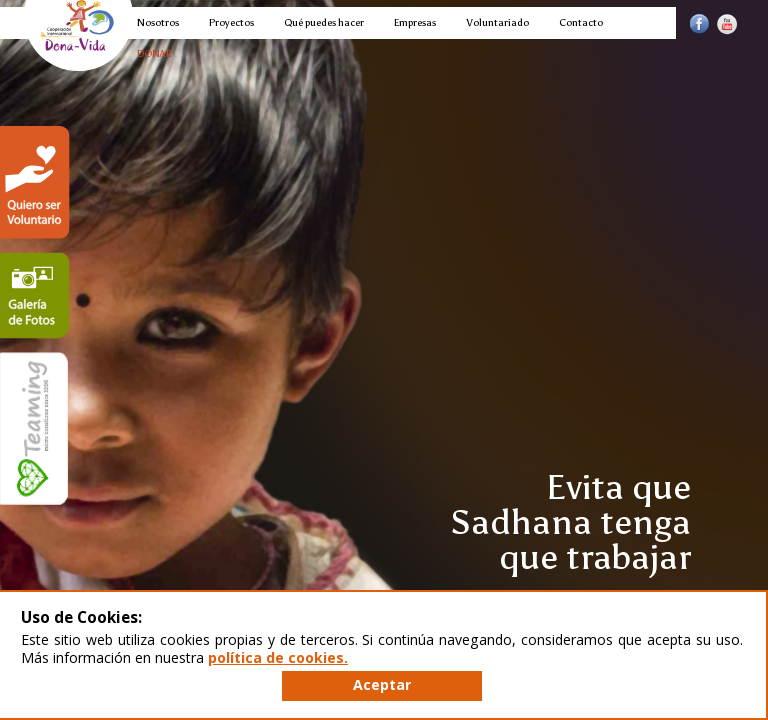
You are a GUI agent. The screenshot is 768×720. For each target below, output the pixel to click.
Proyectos (231, 22)
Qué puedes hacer (324, 22)
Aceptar (382, 684)
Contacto (581, 22)
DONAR (154, 53)
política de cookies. (278, 657)
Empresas (415, 22)
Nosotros (158, 22)
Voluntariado (497, 22)
